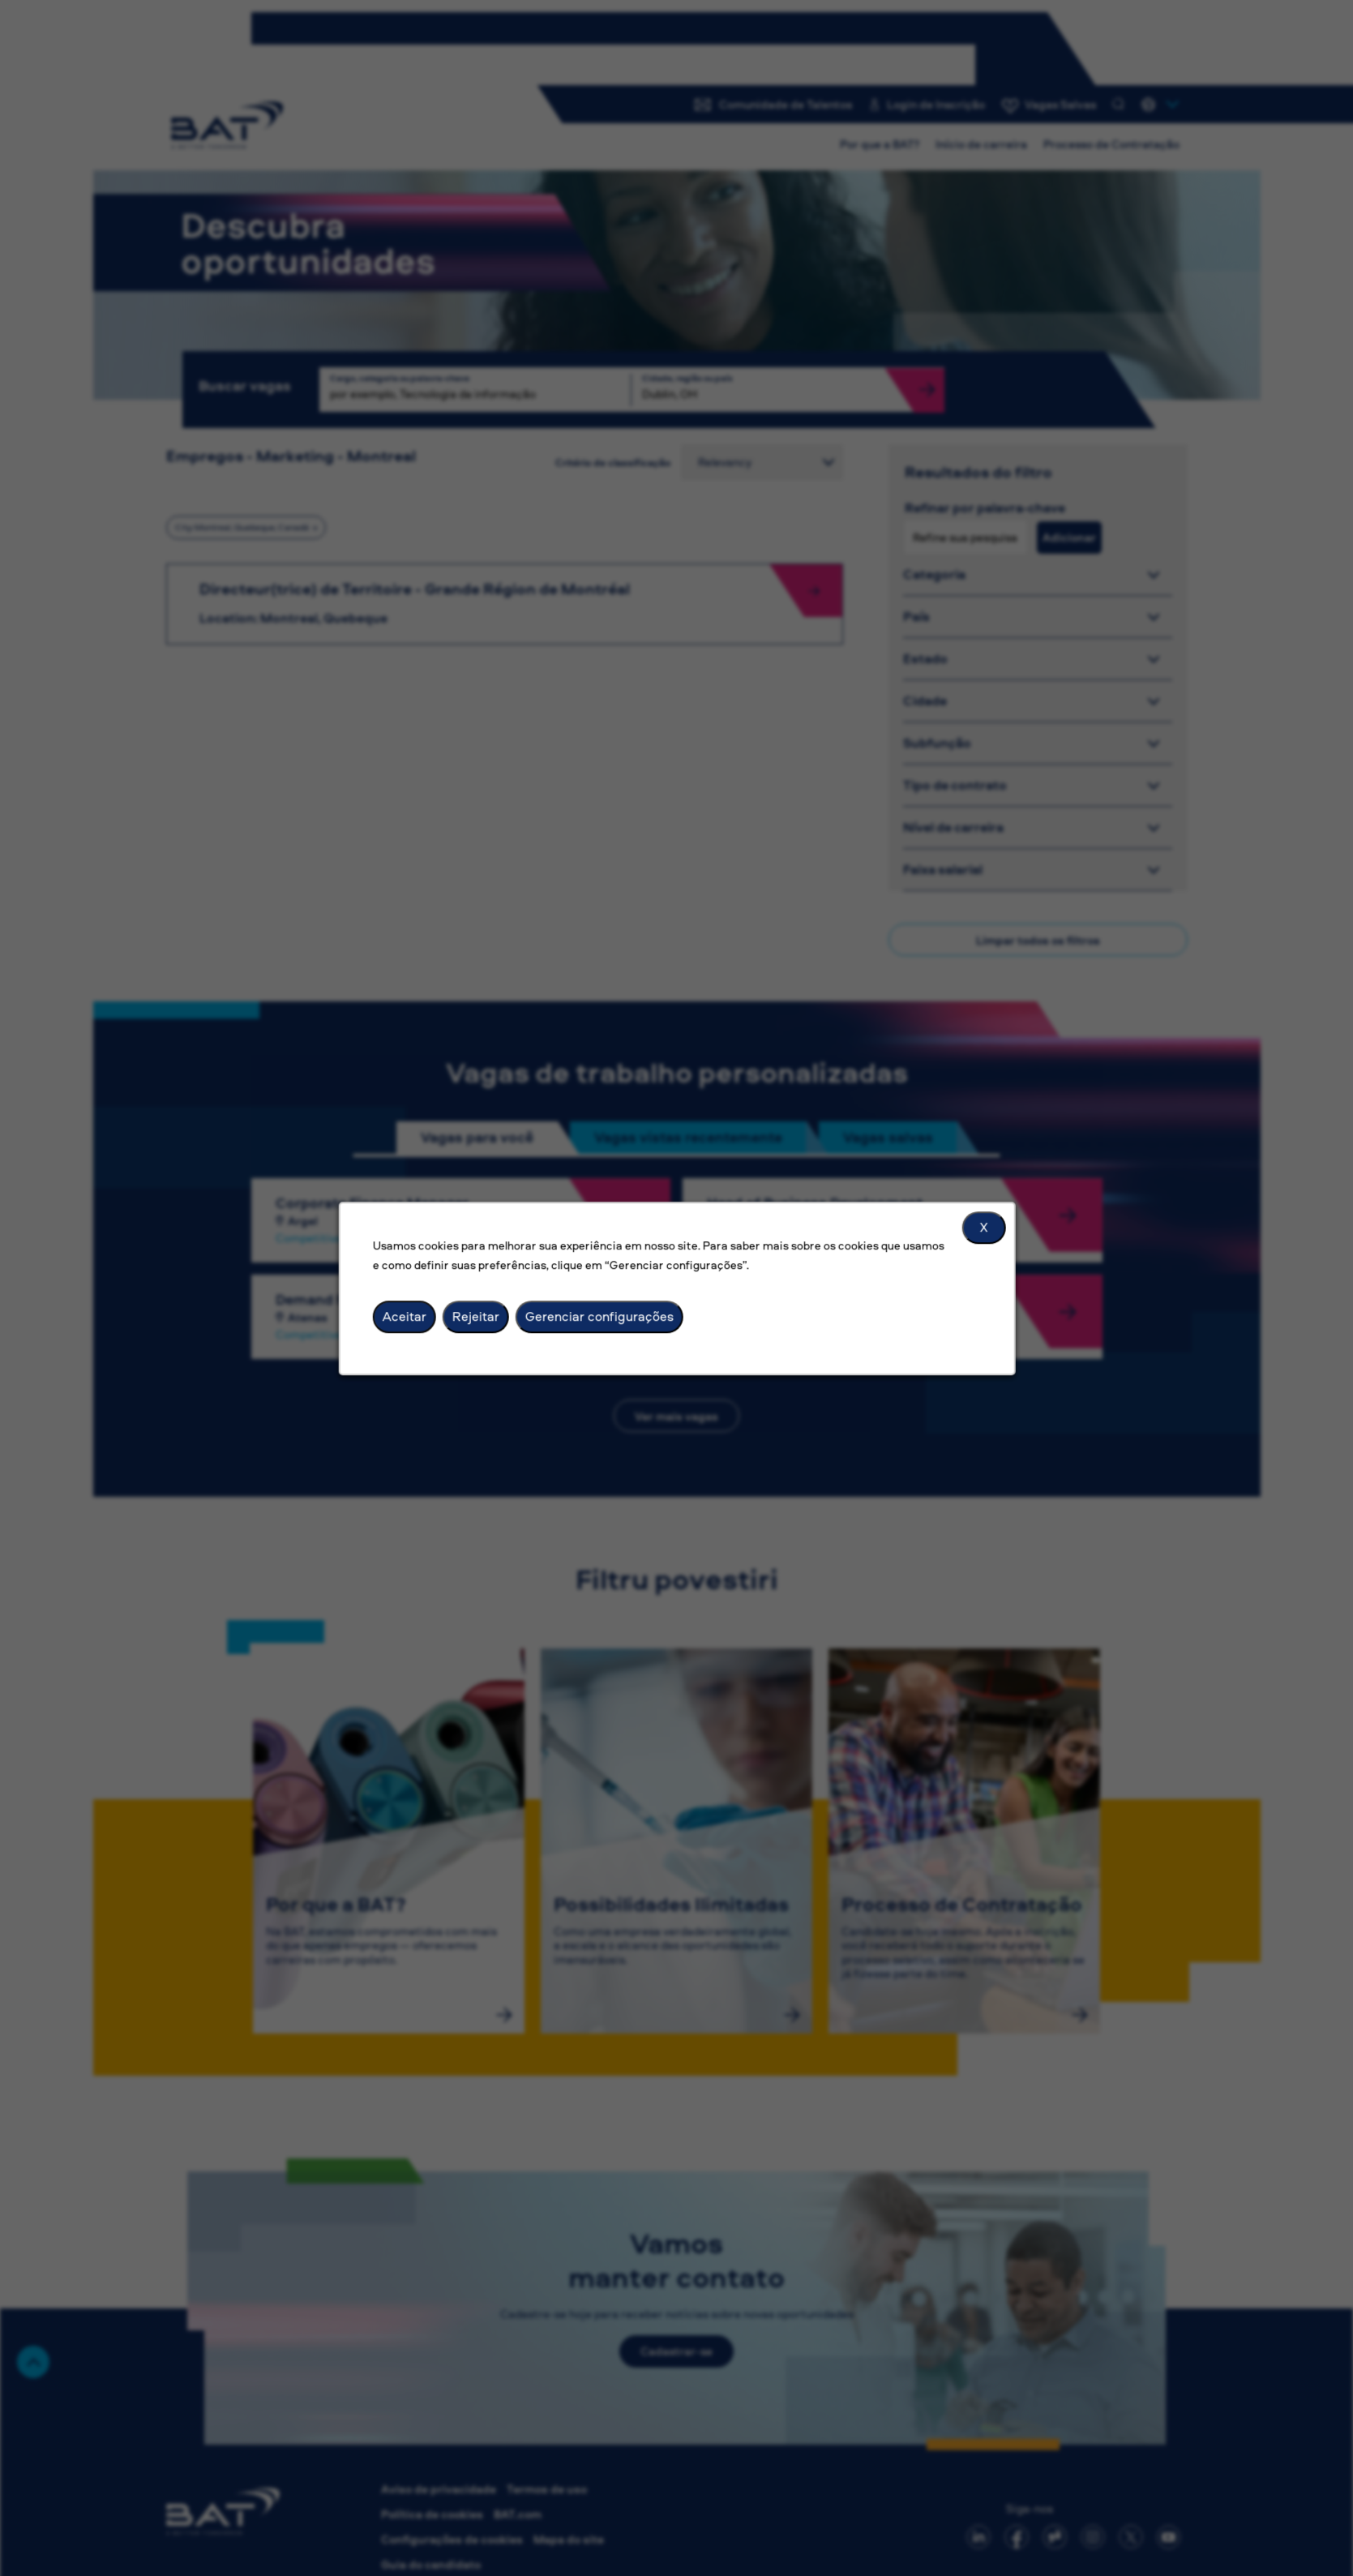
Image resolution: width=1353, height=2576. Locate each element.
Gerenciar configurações (599, 1316)
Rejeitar (475, 1316)
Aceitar (404, 1316)
